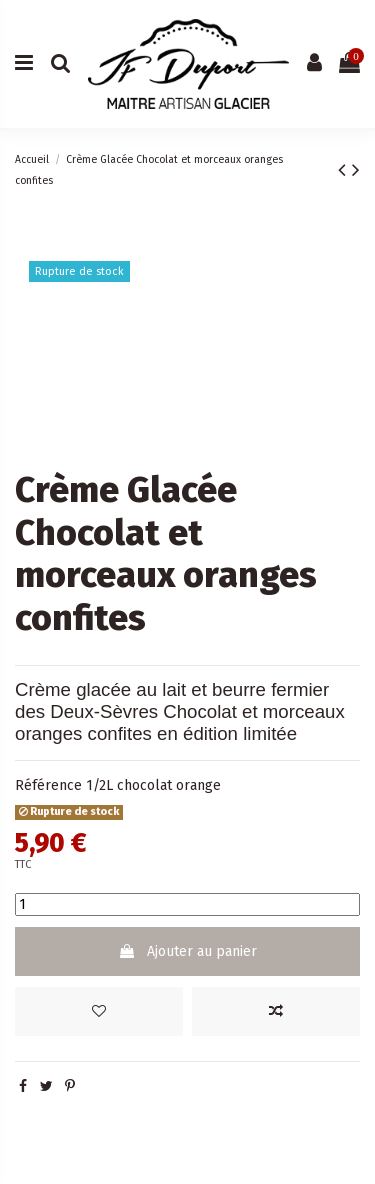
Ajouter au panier (187, 951)
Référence (48, 785)
